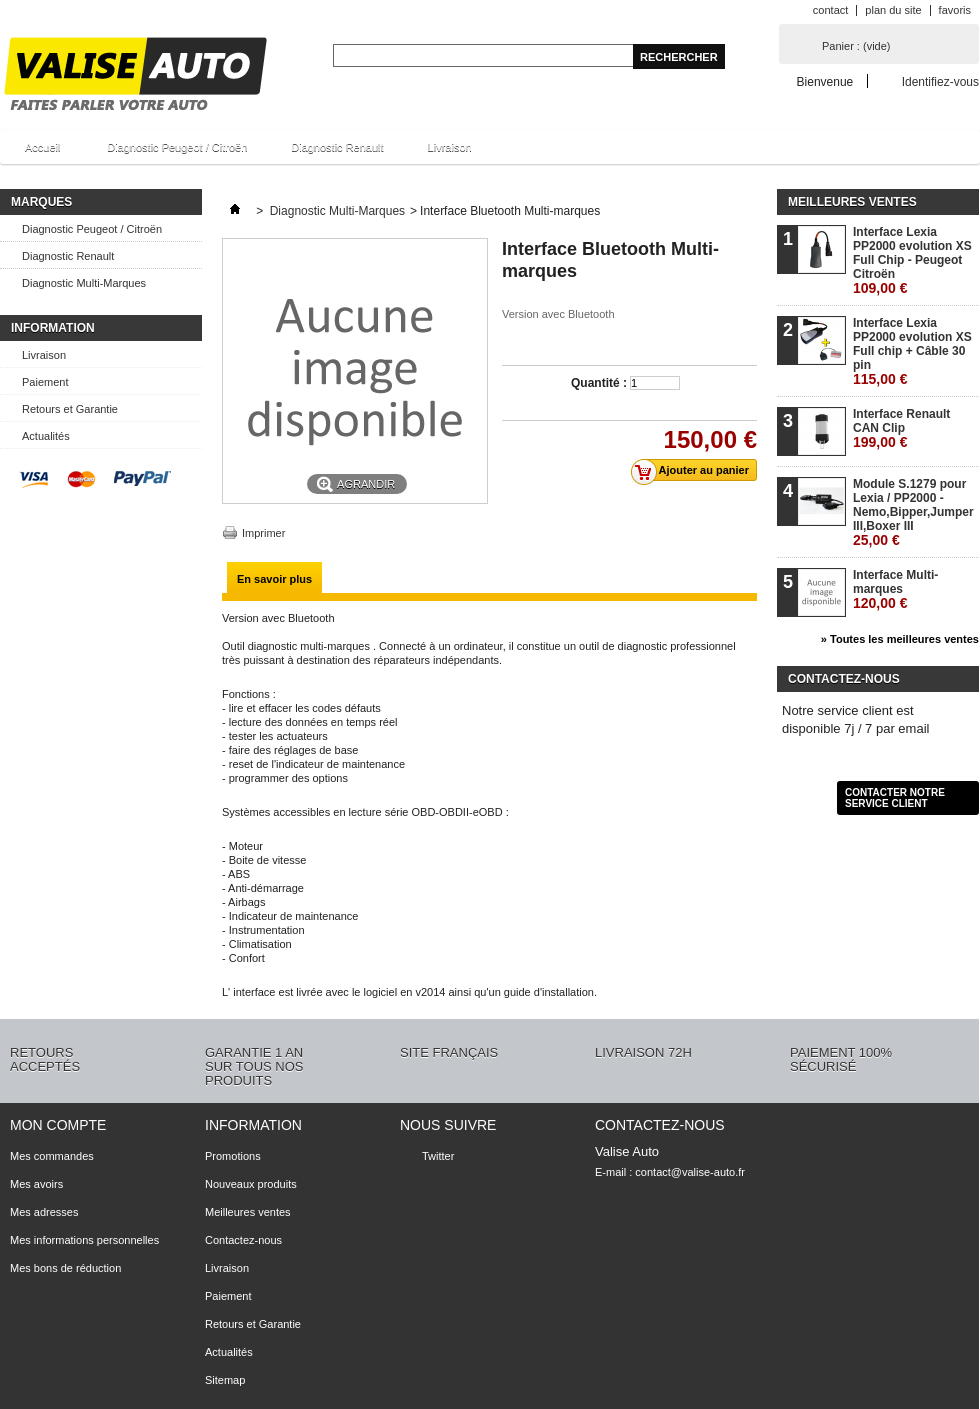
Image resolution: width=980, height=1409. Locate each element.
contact (830, 10)
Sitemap (225, 1380)
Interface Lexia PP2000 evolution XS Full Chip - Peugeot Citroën (912, 260)
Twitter (438, 1156)
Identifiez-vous (940, 81)
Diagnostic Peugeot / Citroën (177, 147)
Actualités (46, 436)
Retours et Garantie (70, 409)
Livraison (450, 147)
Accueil (40, 152)
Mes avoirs (36, 1184)
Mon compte (58, 1125)
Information (53, 328)
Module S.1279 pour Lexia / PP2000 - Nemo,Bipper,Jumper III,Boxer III (913, 512)
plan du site (893, 10)
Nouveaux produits (251, 1184)
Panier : (856, 46)
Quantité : (599, 383)
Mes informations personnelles (84, 1240)
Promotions (233, 1156)
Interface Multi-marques (895, 589)
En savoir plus (274, 579)
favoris (955, 10)
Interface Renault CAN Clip (901, 428)
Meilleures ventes (852, 202)
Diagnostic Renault (337, 147)
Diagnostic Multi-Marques (84, 283)
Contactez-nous (243, 1240)
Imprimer (263, 533)
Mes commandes (52, 1156)
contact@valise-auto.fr (690, 1172)
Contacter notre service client (895, 798)
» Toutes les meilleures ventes (900, 639)
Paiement (45, 382)
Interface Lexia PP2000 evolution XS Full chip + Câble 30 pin (912, 351)
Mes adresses (44, 1212)
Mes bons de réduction (65, 1268)
